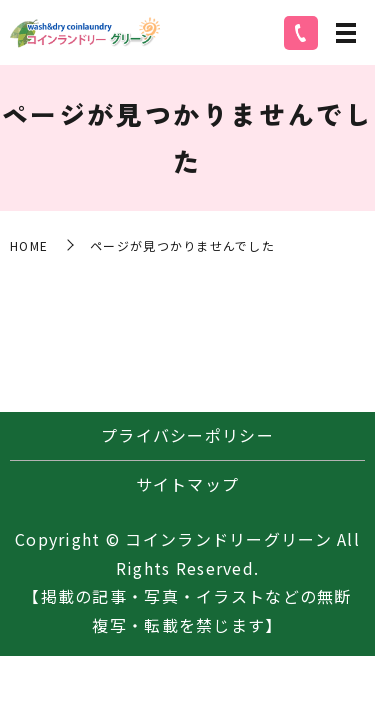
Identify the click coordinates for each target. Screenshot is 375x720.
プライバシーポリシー (187, 435)
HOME (29, 245)
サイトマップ (188, 484)
